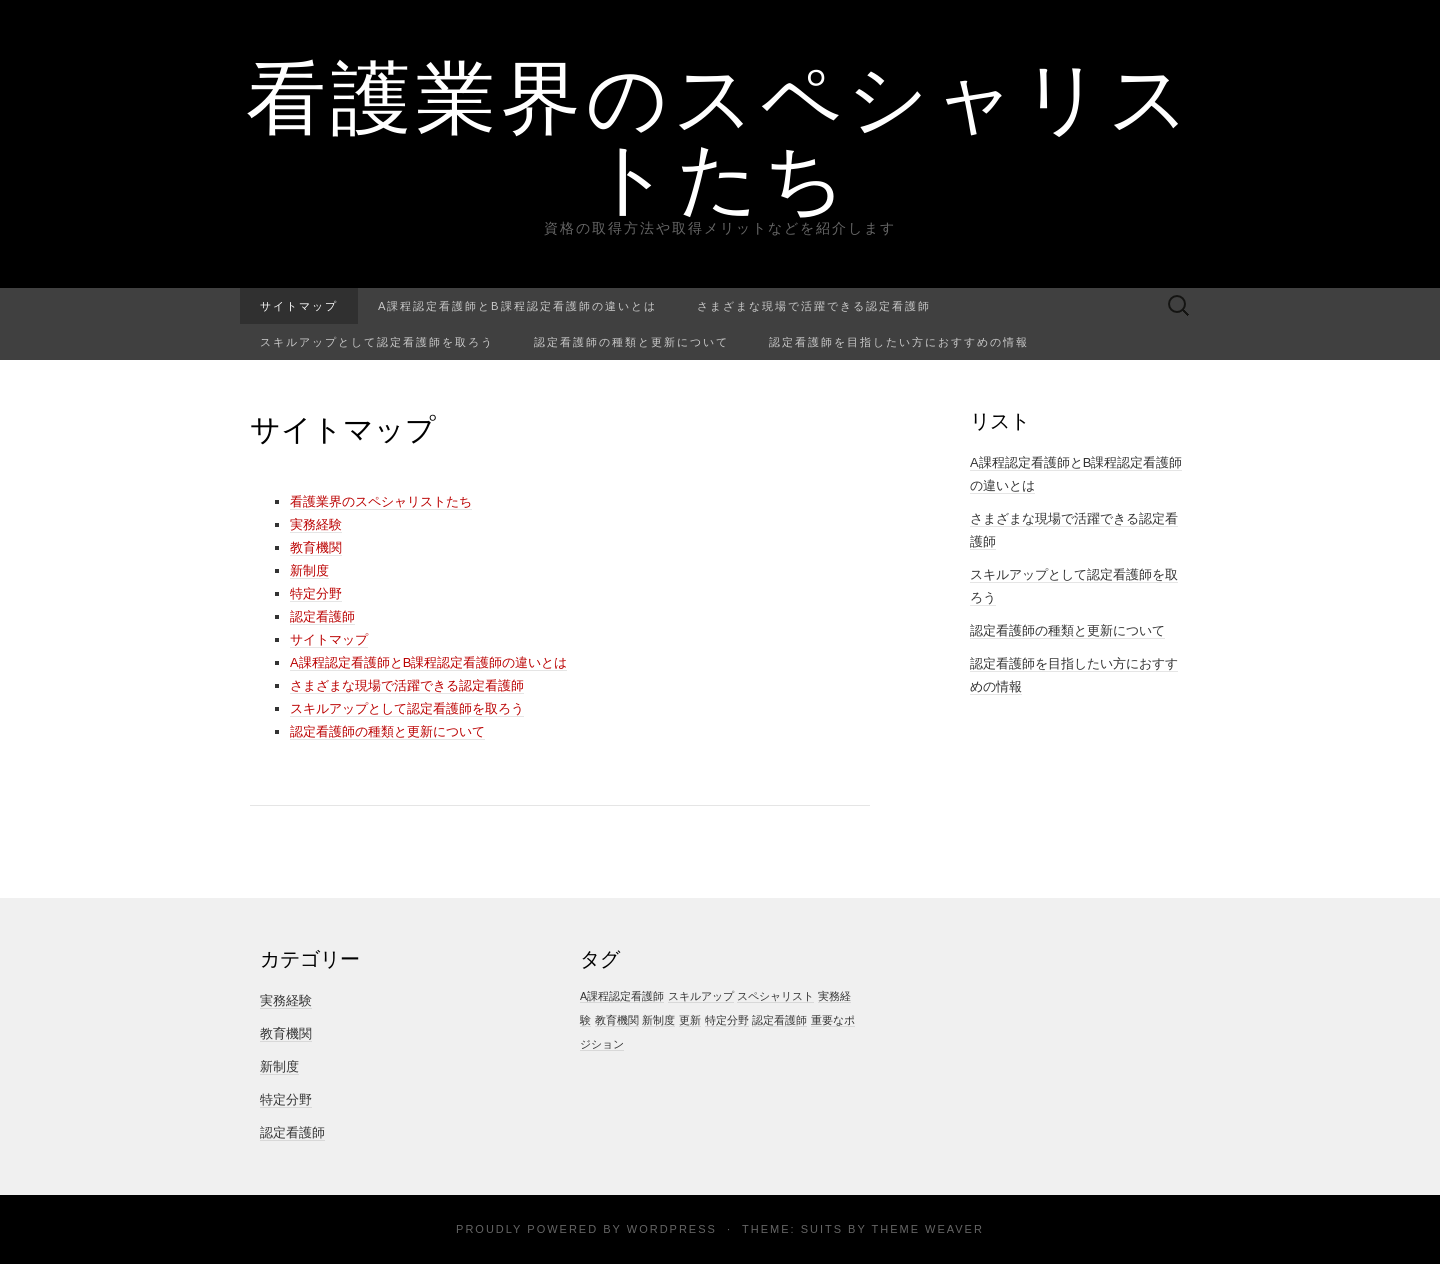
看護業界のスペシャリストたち (720, 135)
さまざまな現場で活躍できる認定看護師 (814, 305)
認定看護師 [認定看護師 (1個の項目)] (779, 1020)
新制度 (309, 570)
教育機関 (316, 547)
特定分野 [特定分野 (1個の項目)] (727, 1020)
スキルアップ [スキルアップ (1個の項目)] (701, 996)
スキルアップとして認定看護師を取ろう (377, 341)
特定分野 (316, 593)
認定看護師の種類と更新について (631, 341)
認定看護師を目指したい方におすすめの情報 (899, 341)
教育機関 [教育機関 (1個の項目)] (617, 1020)
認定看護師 (322, 616)
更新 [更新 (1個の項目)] (690, 1020)
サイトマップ (299, 305)
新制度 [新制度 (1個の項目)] (658, 1020)
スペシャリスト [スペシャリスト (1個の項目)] (775, 996)
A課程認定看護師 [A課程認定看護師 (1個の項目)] (622, 996)
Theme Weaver (927, 1229)
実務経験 (316, 524)
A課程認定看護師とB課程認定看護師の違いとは (517, 305)
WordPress (672, 1229)
